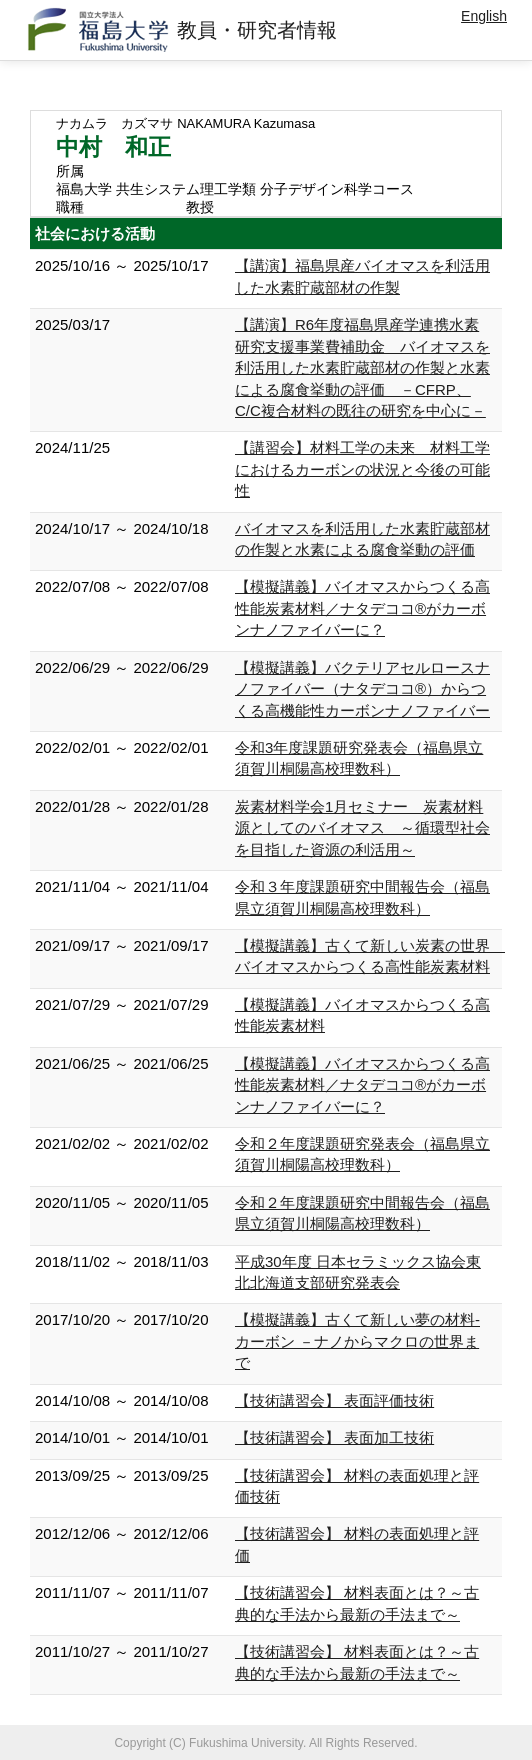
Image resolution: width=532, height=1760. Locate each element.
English (484, 16)
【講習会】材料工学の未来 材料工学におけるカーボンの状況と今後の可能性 (362, 469)
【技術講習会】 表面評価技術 (334, 1400)
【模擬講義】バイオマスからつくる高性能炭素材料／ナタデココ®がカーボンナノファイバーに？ (362, 608)
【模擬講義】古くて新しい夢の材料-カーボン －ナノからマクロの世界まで (357, 1341)
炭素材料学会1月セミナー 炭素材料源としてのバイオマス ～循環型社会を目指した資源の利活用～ (362, 828)
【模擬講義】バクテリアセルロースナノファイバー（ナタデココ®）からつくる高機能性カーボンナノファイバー (362, 689)
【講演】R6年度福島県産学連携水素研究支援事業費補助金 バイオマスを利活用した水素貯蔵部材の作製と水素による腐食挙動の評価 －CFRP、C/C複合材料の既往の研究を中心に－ (362, 367)
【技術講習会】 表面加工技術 (334, 1437)
